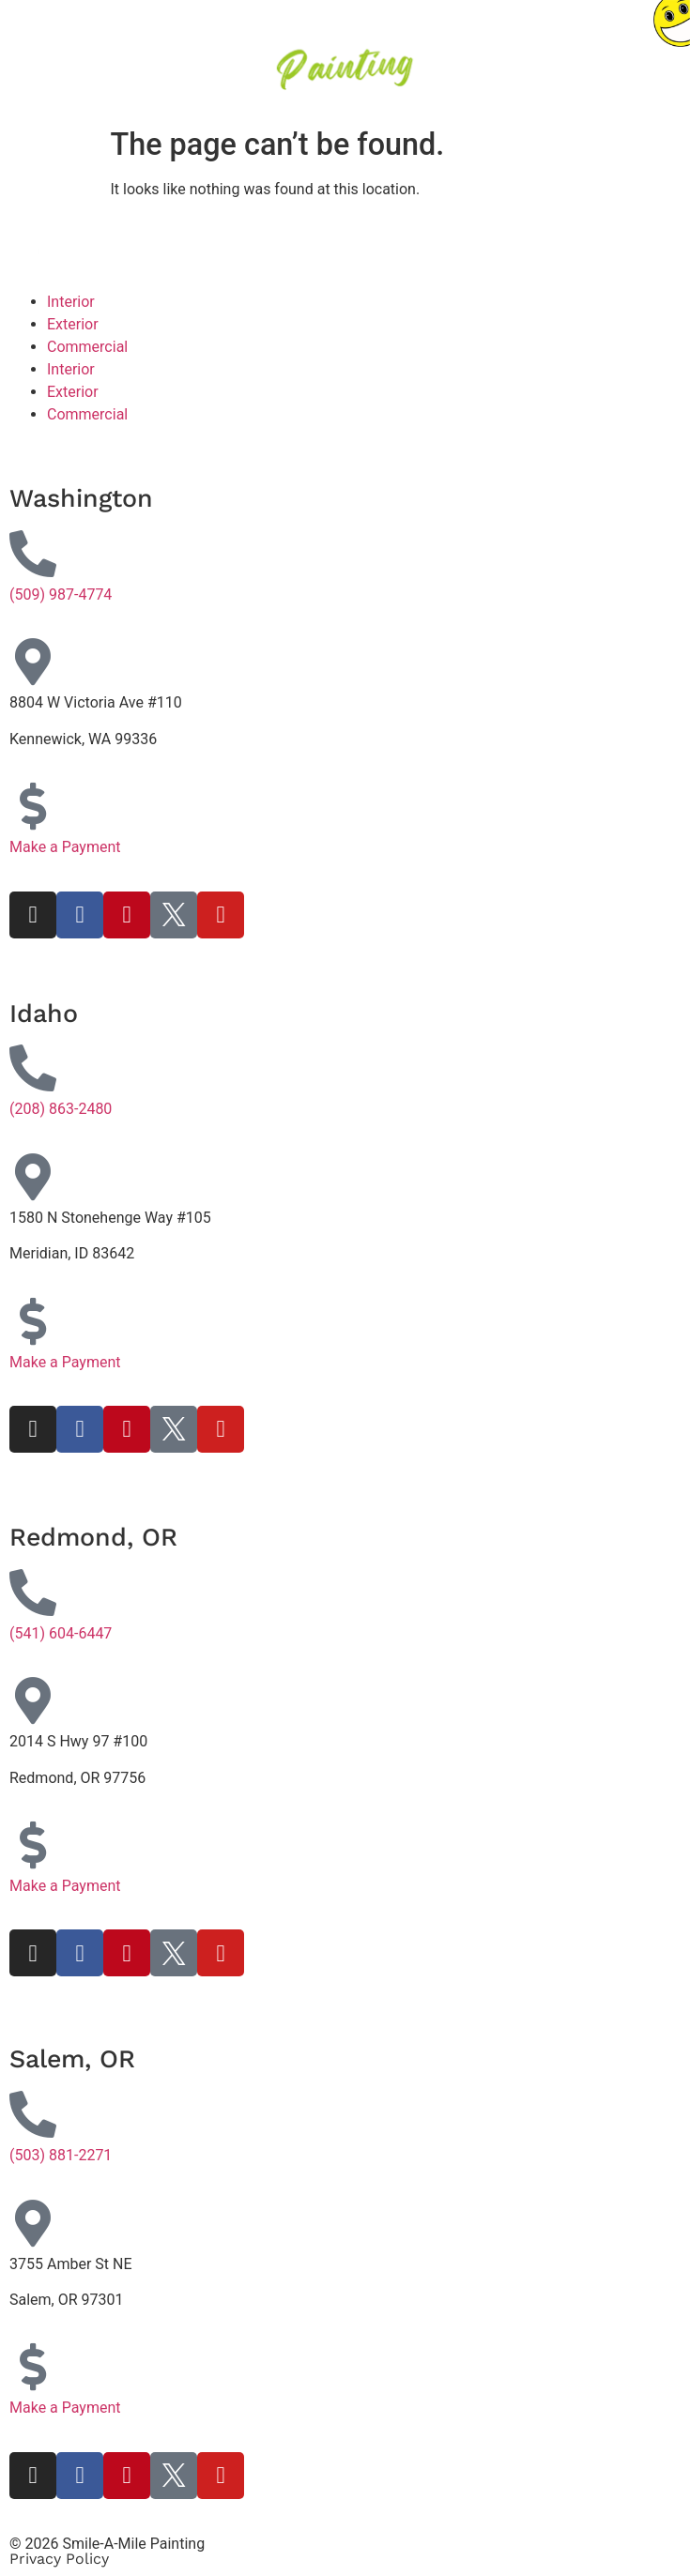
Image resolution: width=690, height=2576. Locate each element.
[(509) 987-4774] (32, 553)
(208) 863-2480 (60, 1109)
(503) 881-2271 (60, 2155)
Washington (81, 498)
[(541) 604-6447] (32, 1592)
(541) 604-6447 (60, 1633)
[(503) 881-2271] (32, 2114)
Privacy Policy (59, 2559)
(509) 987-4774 (60, 594)
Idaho (43, 1013)
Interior (71, 302)
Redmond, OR (93, 1537)
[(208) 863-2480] (32, 1067)
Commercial (87, 347)
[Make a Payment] (32, 806)
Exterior (73, 324)
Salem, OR (72, 2059)
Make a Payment (65, 847)
